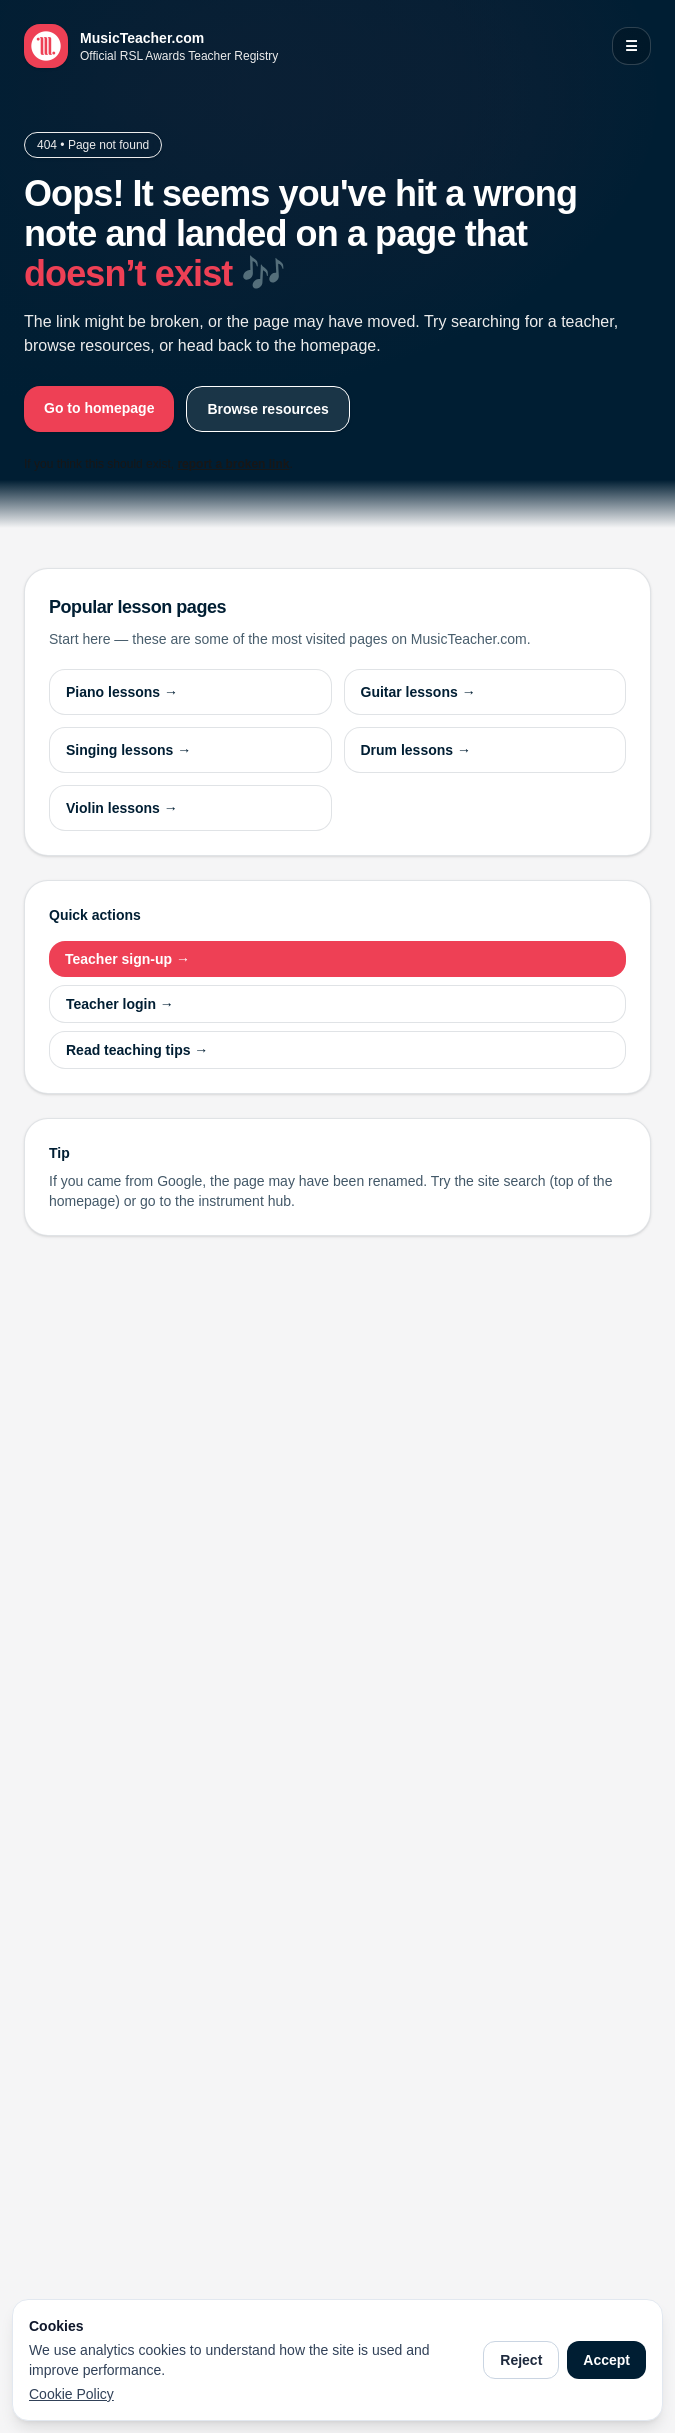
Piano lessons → (122, 692)
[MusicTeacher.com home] (151, 46)
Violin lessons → (122, 808)
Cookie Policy (71, 2394)
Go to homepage (99, 408)
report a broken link (233, 464)
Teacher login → (120, 1004)
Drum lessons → (416, 750)
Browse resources (267, 409)
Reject (521, 2360)
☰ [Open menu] (631, 46)
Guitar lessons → (418, 692)
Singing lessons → (128, 750)
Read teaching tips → (137, 1050)
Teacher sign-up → (127, 959)
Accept (606, 2360)
